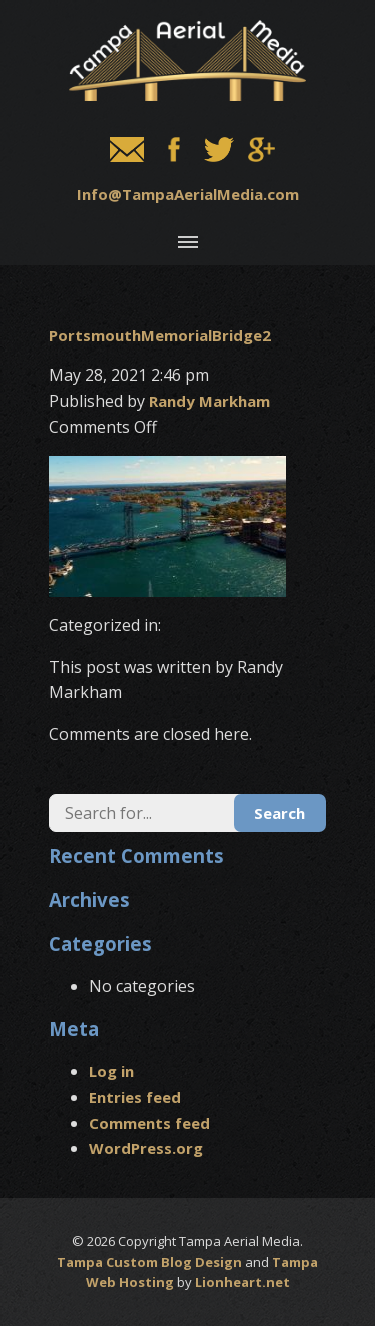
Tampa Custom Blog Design (149, 1262)
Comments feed (149, 1123)
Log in (111, 1071)
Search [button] (279, 813)
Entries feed (135, 1097)
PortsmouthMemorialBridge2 (160, 335)
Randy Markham (209, 401)
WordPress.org (146, 1148)
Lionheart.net (242, 1282)
